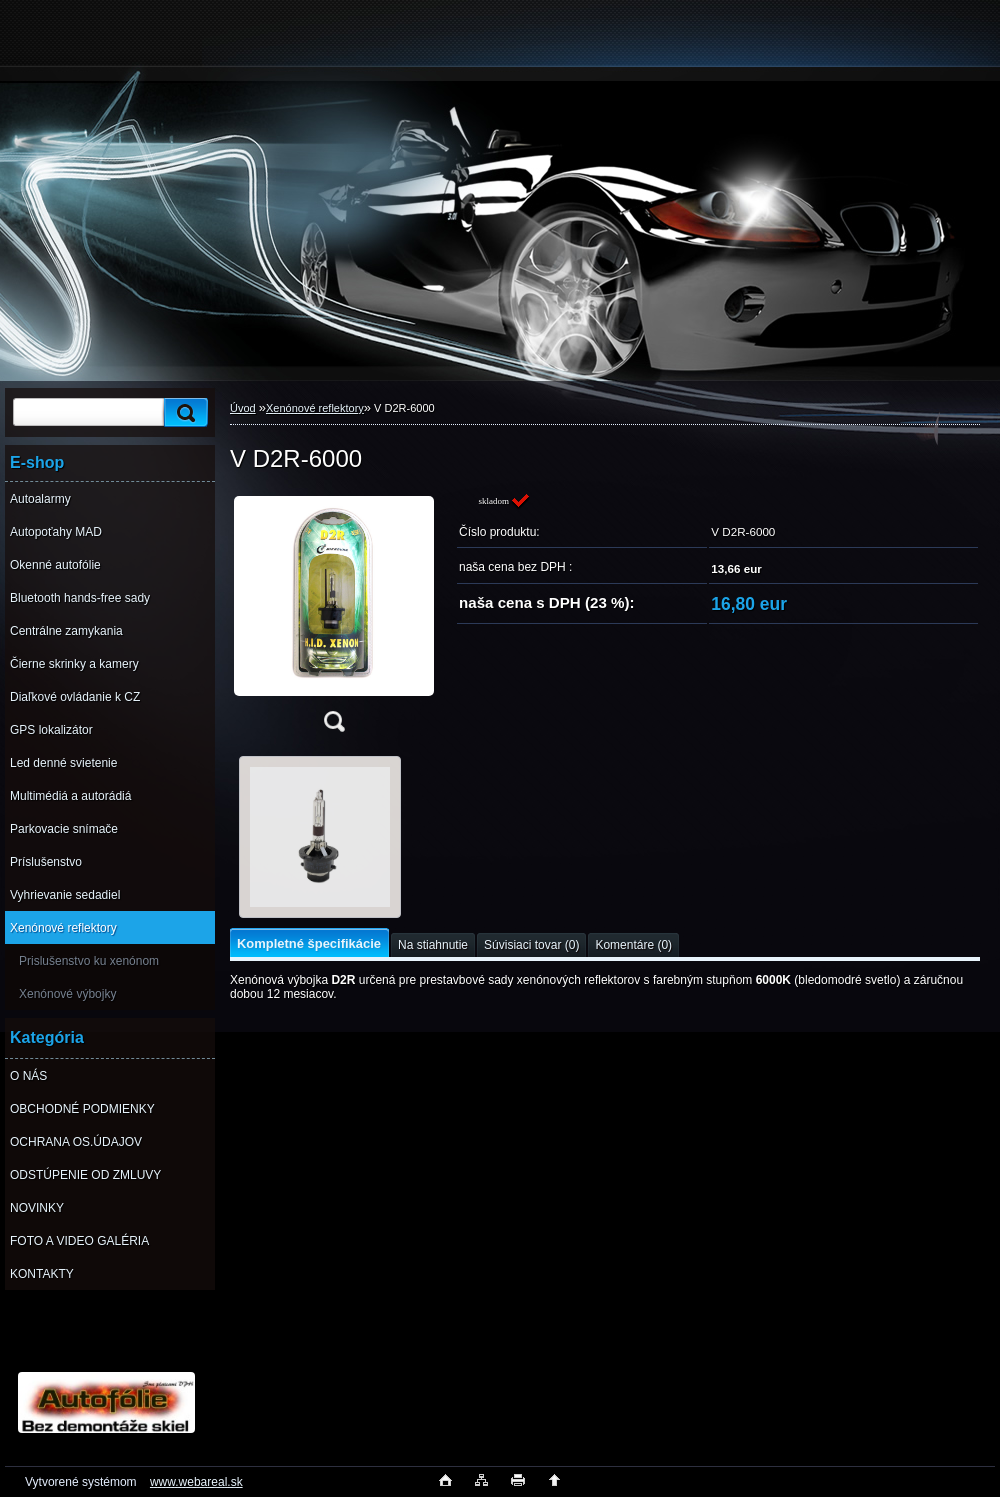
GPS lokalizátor (51, 730)
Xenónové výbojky (67, 994)
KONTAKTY (42, 1274)
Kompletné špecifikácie (309, 943)
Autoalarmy (40, 499)
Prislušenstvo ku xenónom (89, 961)
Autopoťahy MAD (56, 532)
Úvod (243, 408)
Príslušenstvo (46, 862)
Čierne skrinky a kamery (74, 664)
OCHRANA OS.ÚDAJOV (76, 1142)
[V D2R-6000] (334, 618)
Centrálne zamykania (66, 631)
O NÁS (28, 1076)
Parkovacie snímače (64, 829)
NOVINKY (37, 1208)
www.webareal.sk (196, 1482)
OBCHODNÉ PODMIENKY (82, 1109)
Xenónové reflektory (63, 928)
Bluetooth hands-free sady (80, 598)
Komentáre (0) (633, 945)
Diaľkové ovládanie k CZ (75, 697)
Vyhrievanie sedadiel (65, 895)
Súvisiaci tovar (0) (531, 945)
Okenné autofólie (55, 565)
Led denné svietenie (63, 763)
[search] (183, 412)
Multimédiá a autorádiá (70, 796)
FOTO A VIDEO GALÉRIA (79, 1241)
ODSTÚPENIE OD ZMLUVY (85, 1175)
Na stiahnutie (433, 945)
